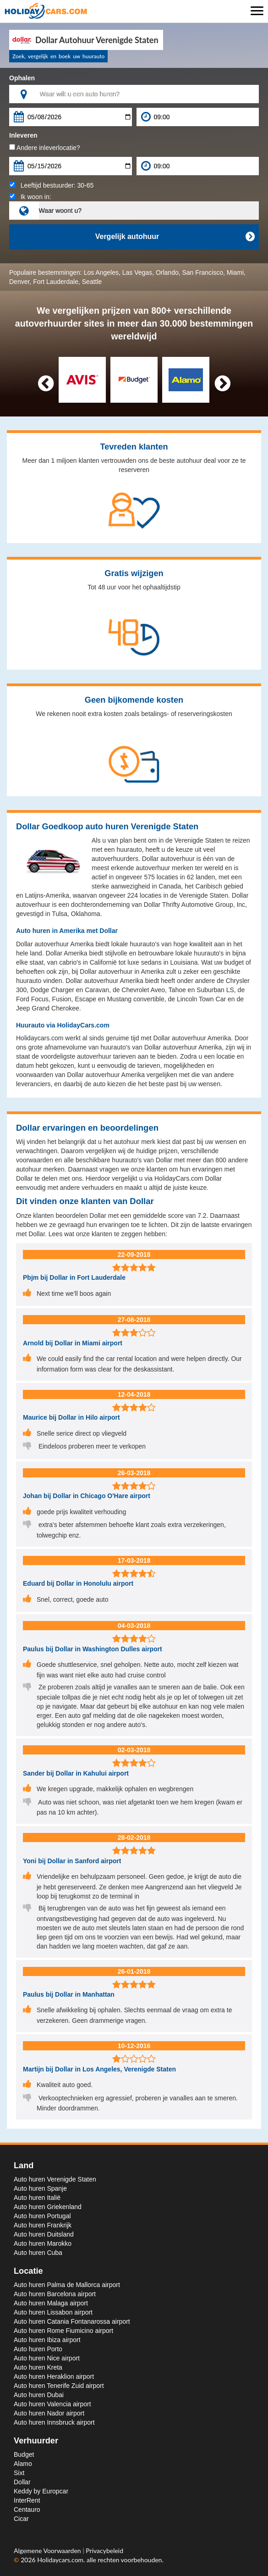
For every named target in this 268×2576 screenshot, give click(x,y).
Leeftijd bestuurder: (51, 185)
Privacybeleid (104, 2550)
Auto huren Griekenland (48, 2206)
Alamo (23, 2463)
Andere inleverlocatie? (44, 147)
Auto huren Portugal (42, 2216)
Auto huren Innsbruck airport (54, 2422)
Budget (24, 2454)
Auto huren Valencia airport (52, 2404)
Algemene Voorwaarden (48, 2550)
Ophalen (22, 78)
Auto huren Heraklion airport (54, 2376)
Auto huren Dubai (39, 2394)
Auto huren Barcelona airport (55, 2294)
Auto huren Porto (38, 2349)
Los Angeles (101, 272)
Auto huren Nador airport (49, 2413)
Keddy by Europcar (41, 2491)
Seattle (92, 281)
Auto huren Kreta (38, 2367)
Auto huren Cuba (38, 2252)
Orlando (167, 272)
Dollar (22, 2482)
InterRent (27, 2500)
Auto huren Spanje (40, 2188)
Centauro (27, 2509)
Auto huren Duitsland (44, 2234)
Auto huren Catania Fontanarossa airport (72, 2321)
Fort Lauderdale (55, 281)
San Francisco (202, 272)
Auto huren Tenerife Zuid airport (59, 2385)
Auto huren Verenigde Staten (55, 2179)
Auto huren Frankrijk (42, 2225)
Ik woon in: (30, 196)
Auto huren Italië (37, 2197)
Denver (19, 281)
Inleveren (23, 135)
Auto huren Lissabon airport (53, 2312)
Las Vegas (137, 272)
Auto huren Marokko (42, 2243)
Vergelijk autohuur (174, 236)
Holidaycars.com (60, 2560)
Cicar (21, 2518)
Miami (235, 272)
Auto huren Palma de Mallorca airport (67, 2284)
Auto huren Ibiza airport (47, 2339)
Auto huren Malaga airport (51, 2303)
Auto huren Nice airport (47, 2358)
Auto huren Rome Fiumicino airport (63, 2330)
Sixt (19, 2472)
